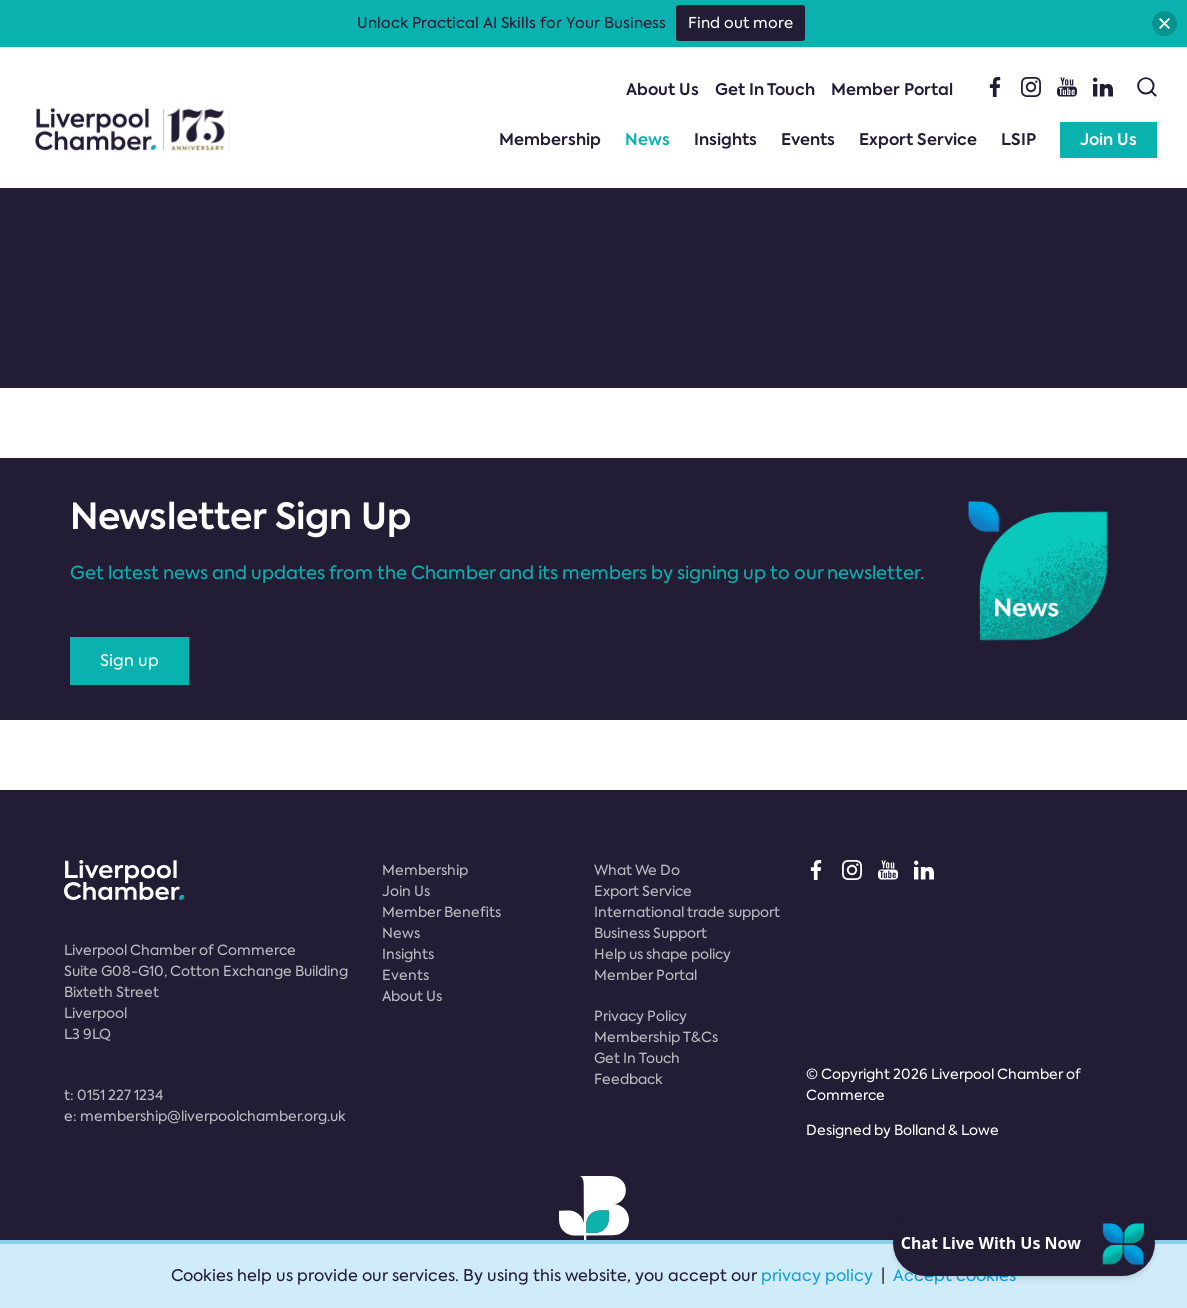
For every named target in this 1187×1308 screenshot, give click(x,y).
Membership (550, 139)
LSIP (1018, 139)
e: (205, 1116)
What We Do (637, 870)
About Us (662, 89)
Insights (725, 139)
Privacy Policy (640, 1016)
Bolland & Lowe (946, 1130)
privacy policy (817, 1275)
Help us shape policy (662, 954)
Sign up (129, 660)
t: (113, 1095)
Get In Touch (765, 89)
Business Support (650, 933)
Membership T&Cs (656, 1037)
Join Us (1108, 139)
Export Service (918, 139)
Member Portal (892, 89)
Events (808, 139)
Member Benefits (441, 912)
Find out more (740, 23)
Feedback (628, 1079)
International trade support (687, 912)
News (647, 139)
